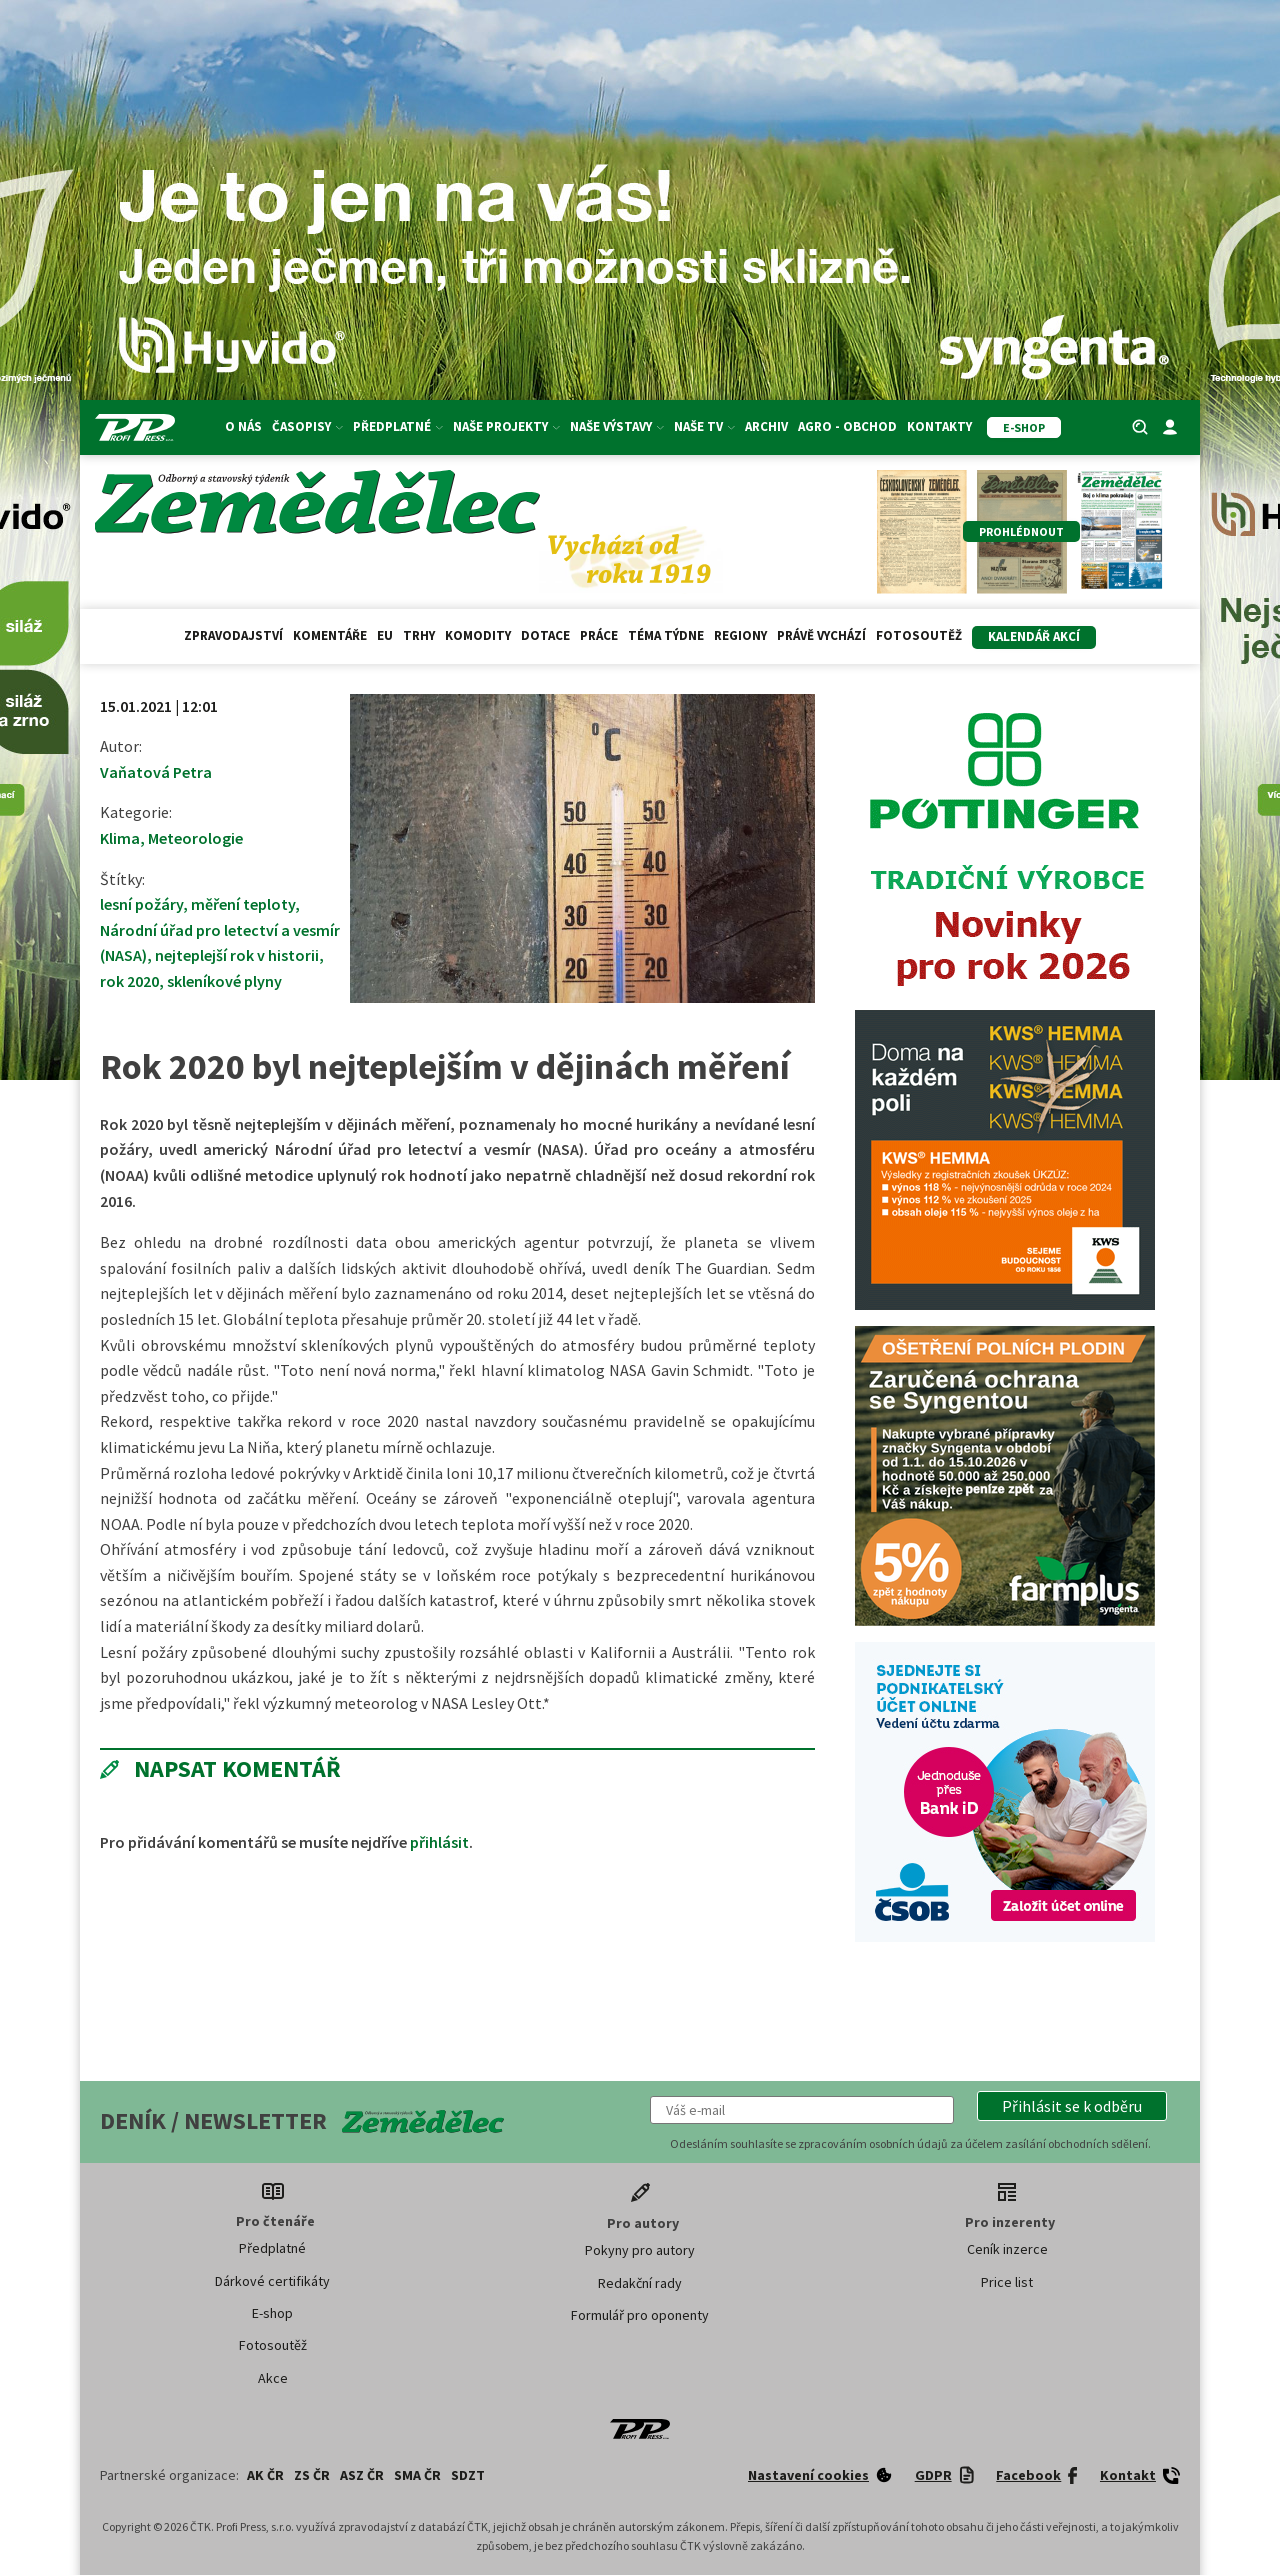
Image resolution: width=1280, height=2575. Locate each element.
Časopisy (307, 426)
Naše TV (704, 426)
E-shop (272, 2313)
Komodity (478, 635)
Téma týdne (666, 635)
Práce (599, 635)
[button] (1072, 2106)
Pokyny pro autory (640, 2250)
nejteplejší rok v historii (237, 955)
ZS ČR (312, 2475)
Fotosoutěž (919, 635)
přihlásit (439, 1842)
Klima (120, 838)
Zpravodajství (233, 635)
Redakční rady (640, 2283)
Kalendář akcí (1034, 636)
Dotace (545, 635)
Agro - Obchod (847, 426)
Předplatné (398, 426)
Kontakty (939, 426)
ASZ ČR (362, 2475)
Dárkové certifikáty (272, 2281)
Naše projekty (506, 426)
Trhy (419, 635)
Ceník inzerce (1007, 2249)
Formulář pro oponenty (640, 2315)
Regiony (740, 635)
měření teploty (243, 904)
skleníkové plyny (224, 981)
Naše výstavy (617, 426)
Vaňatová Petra (156, 772)
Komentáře (330, 635)
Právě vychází (821, 635)
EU (385, 635)
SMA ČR (417, 2475)
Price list (1007, 2282)
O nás (243, 426)
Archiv (766, 426)
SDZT (468, 2475)
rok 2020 (129, 981)
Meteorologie (195, 838)
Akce (273, 2378)
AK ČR (265, 2475)
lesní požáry (141, 904)
